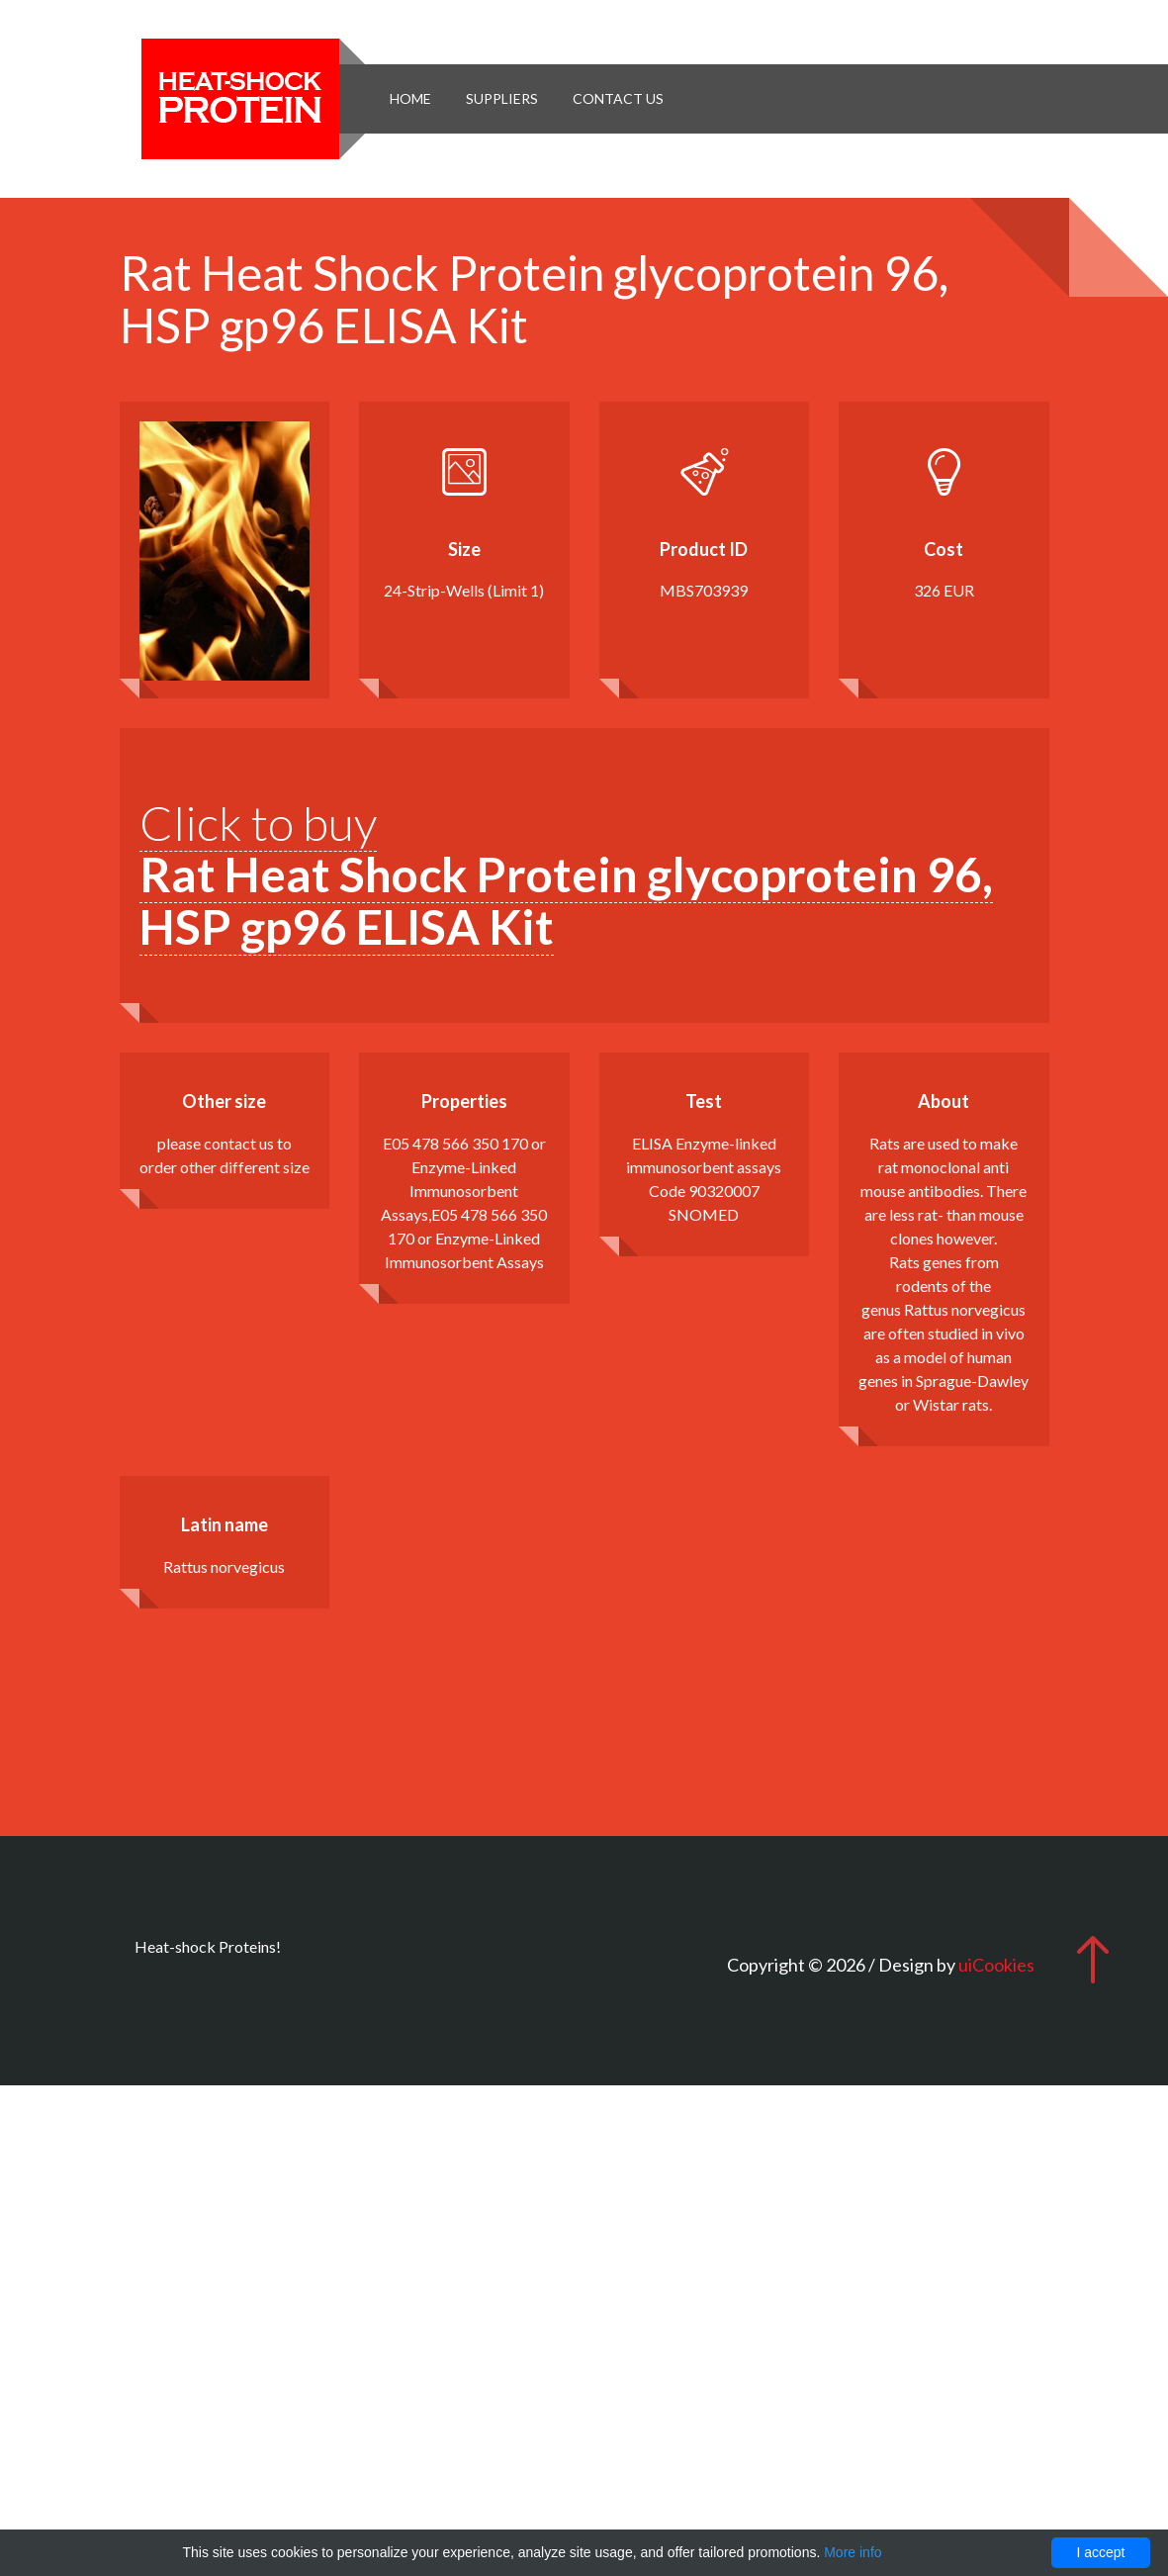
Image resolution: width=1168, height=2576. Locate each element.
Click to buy (566, 875)
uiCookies (996, 1965)
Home (410, 98)
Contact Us (618, 98)
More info (852, 2552)
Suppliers (502, 98)
